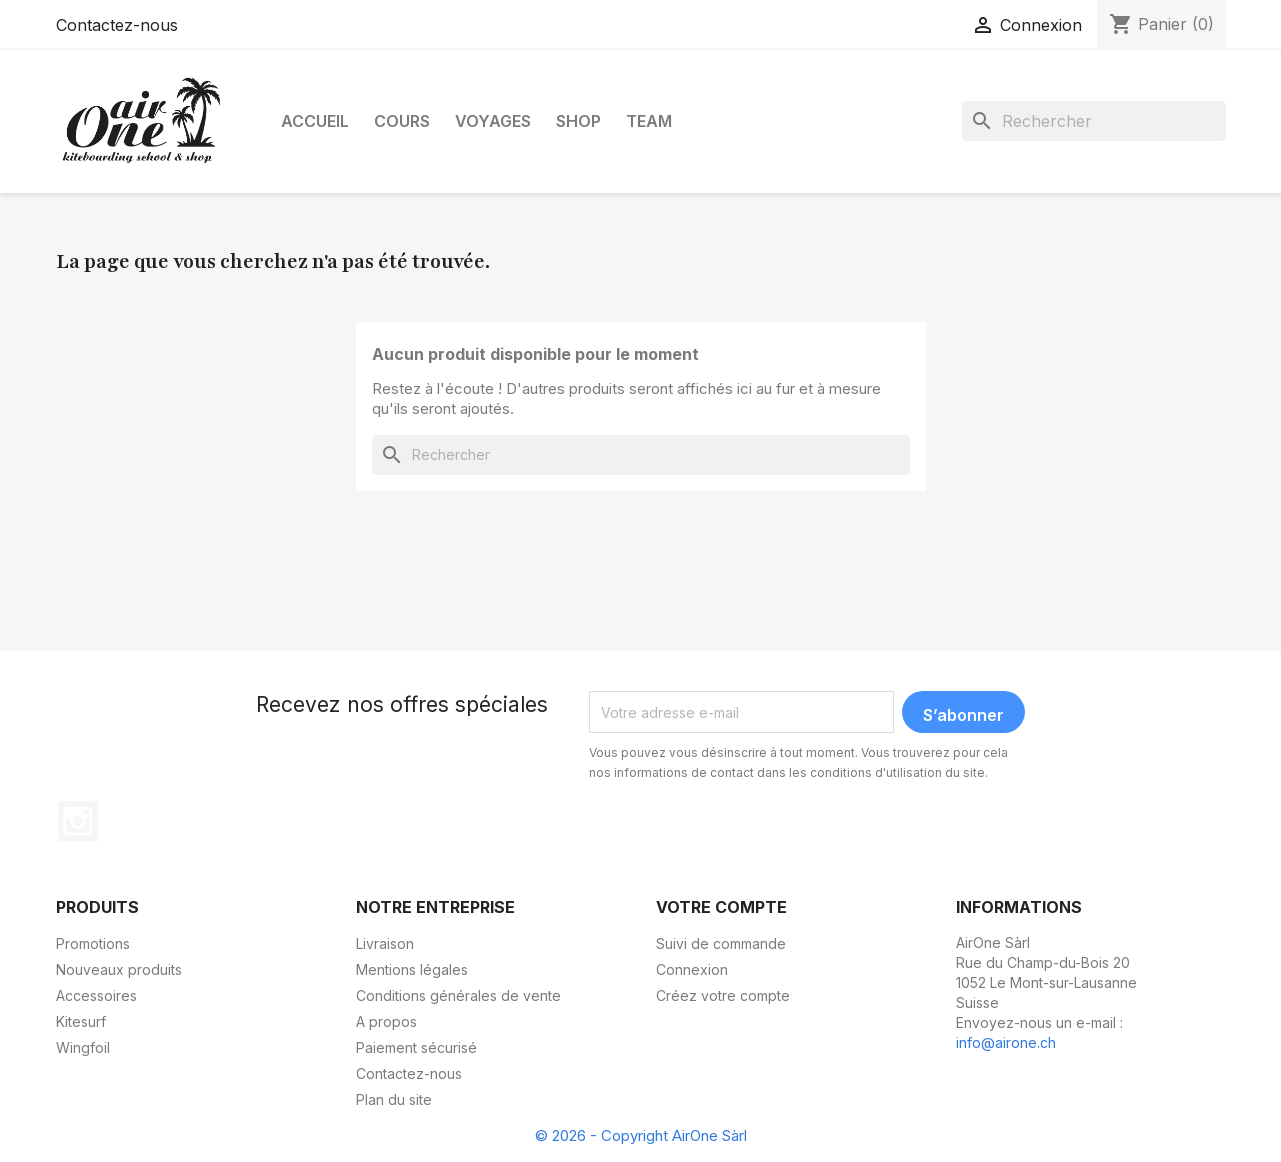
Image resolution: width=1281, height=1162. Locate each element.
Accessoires (96, 995)
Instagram (78, 821)
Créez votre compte (723, 995)
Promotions (93, 943)
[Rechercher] (1094, 121)
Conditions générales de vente (458, 995)
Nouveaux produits (119, 969)
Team (649, 121)
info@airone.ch (1006, 1042)
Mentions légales (412, 969)
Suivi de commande (721, 943)
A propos (386, 1021)
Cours (402, 121)
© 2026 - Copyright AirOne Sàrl (641, 1135)
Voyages (493, 121)
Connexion (692, 969)
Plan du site (394, 1099)
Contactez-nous (117, 25)
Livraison (385, 943)
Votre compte (721, 907)
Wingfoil (83, 1047)
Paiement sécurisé (416, 1047)
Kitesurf (81, 1021)
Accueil (315, 121)
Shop (578, 121)
